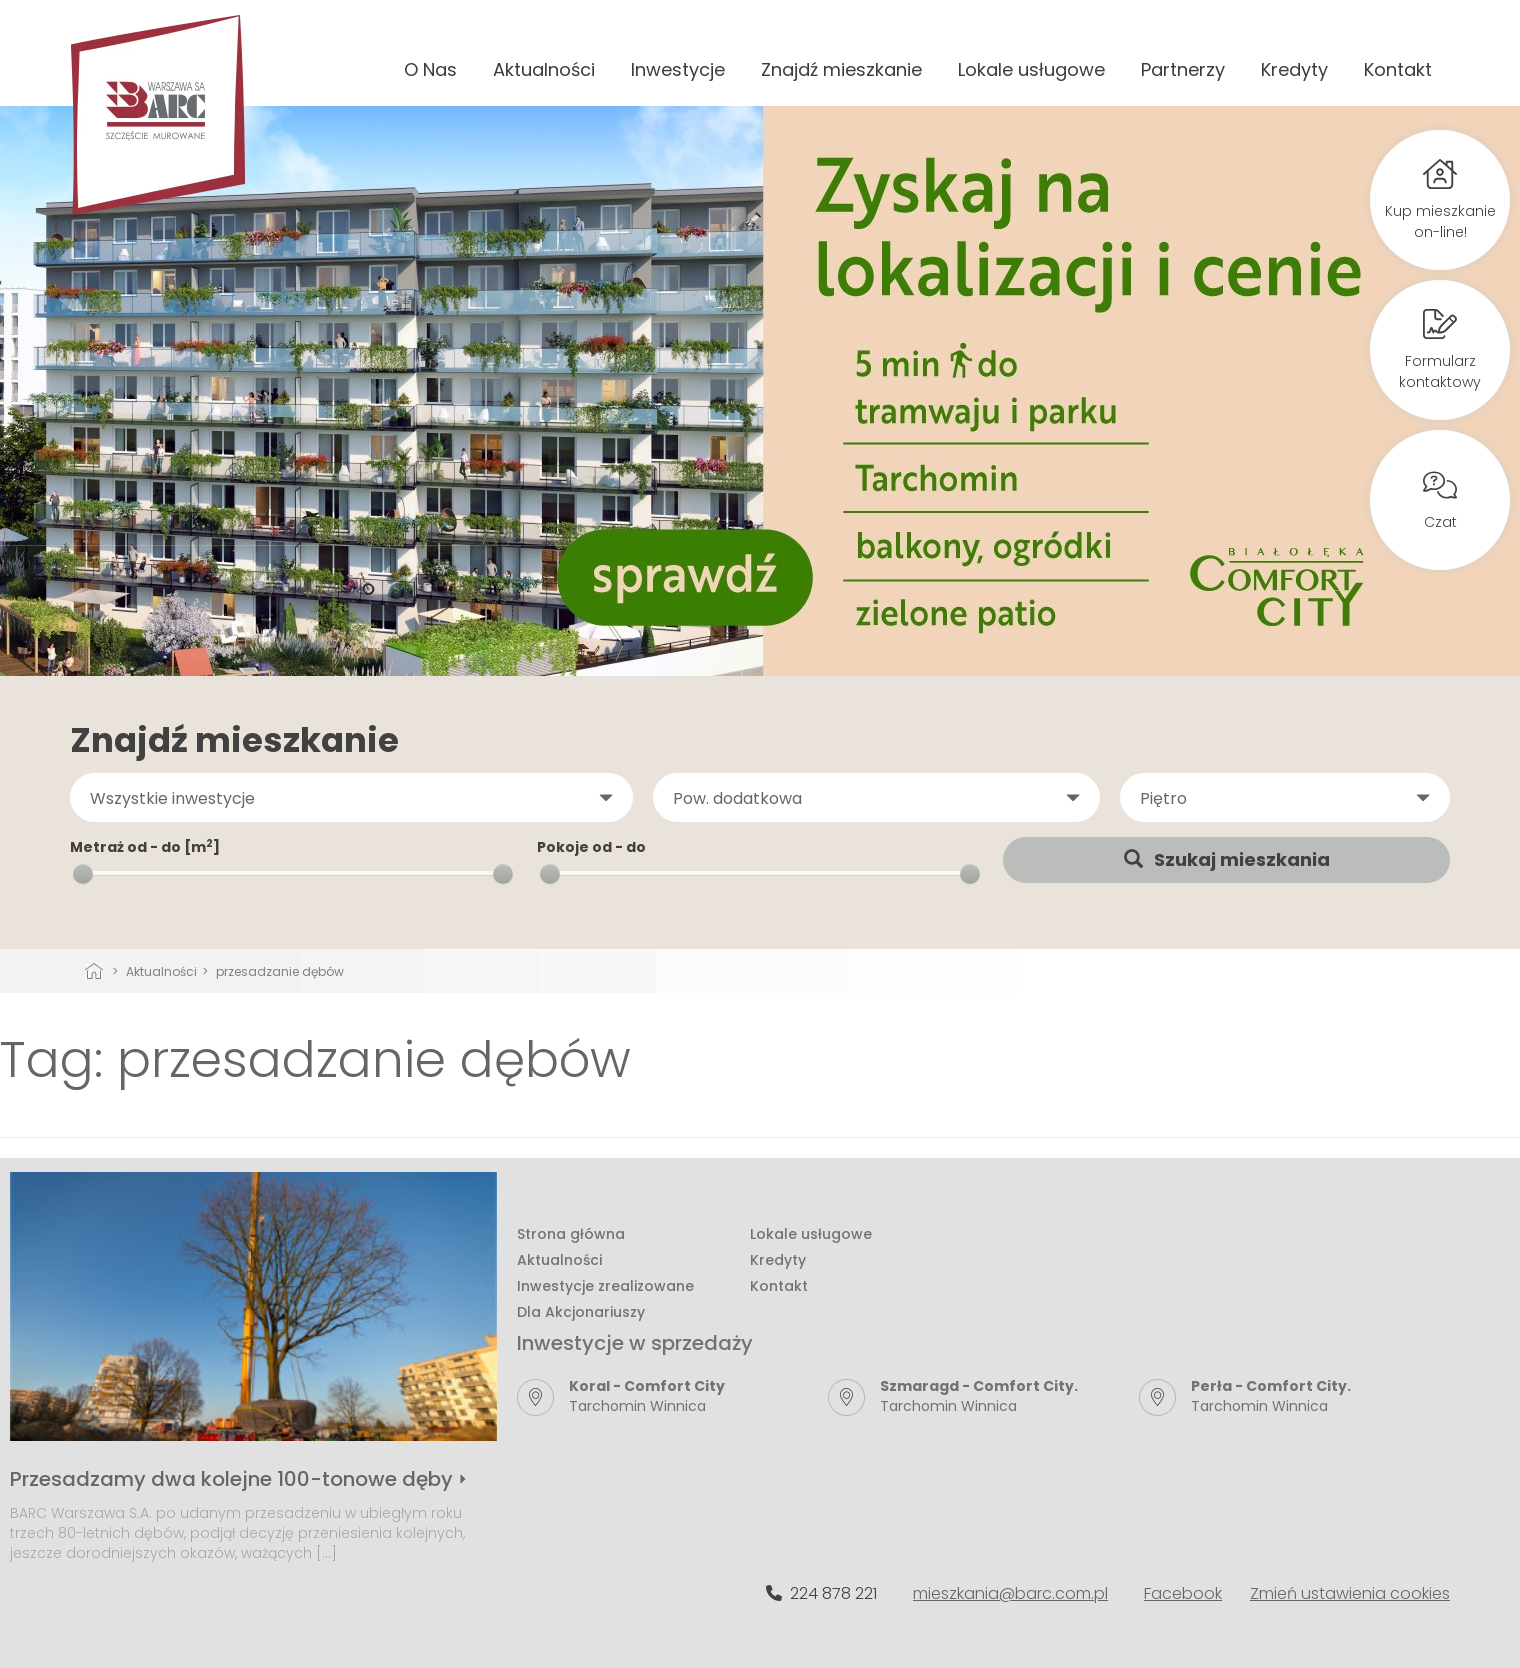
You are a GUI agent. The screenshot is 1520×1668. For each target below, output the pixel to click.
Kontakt (1398, 69)
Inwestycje (678, 69)
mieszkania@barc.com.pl (1010, 1593)
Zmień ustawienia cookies (1350, 1593)
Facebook (1183, 1593)
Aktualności (544, 69)
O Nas (430, 69)
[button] (351, 798)
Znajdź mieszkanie (841, 69)
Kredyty (1294, 69)
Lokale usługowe (1031, 69)
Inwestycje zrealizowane (605, 1286)
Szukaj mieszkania (1227, 859)
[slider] (83, 874)
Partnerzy (1183, 69)
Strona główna (571, 1234)
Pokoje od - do (591, 847)
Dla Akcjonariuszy (581, 1312)
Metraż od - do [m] (145, 847)
